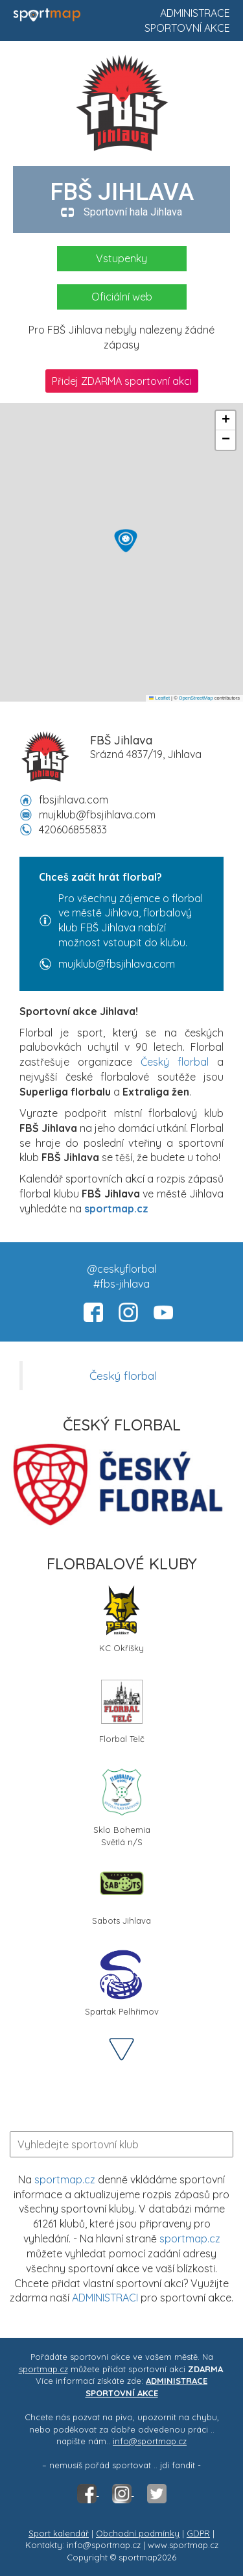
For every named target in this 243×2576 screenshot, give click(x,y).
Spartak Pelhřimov (122, 1982)
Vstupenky (121, 258)
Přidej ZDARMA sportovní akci (122, 380)
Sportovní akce (187, 27)
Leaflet (159, 698)
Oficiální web (121, 296)
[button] (125, 540)
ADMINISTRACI (105, 2297)
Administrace (195, 12)
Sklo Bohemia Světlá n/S (121, 1806)
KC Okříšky (121, 1619)
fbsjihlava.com (73, 799)
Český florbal (175, 1061)
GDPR (198, 2533)
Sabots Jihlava (121, 1892)
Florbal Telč (122, 1710)
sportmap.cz (64, 2179)
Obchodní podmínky (137, 2533)
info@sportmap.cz (150, 2441)
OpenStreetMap (196, 698)
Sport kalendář (59, 2533)
